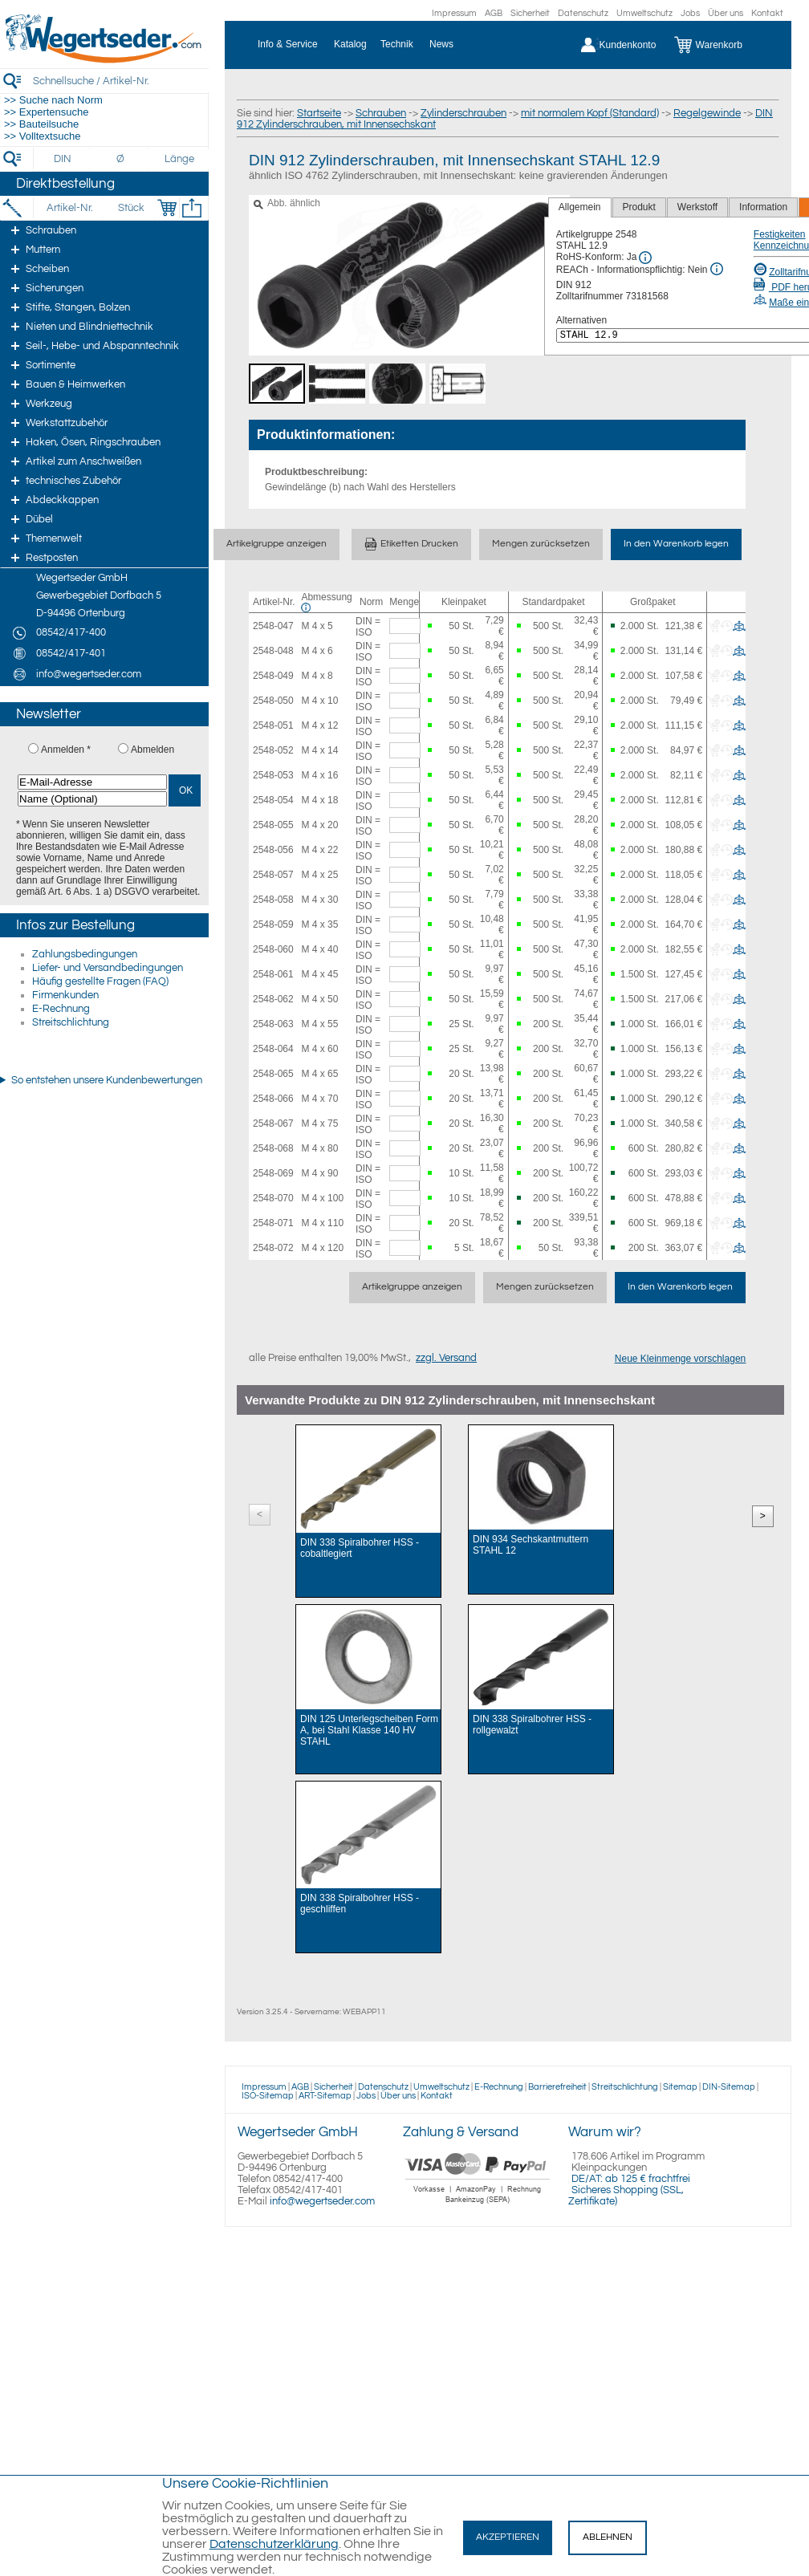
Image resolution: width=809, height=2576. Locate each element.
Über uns (725, 13)
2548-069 (273, 1173)
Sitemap (680, 2086)
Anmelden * (66, 749)
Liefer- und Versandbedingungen (107, 967)
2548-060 (273, 949)
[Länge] (179, 159)
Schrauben (381, 113)
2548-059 (273, 924)
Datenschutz (583, 13)
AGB (493, 13)
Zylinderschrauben (463, 113)
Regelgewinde (707, 113)
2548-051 (273, 725)
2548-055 (273, 825)
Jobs (690, 13)
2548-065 (273, 1073)
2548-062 (273, 999)
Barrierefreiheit (557, 2086)
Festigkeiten (780, 234)
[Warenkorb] (720, 45)
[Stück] (130, 207)
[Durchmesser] (121, 159)
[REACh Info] (716, 268)
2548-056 (273, 849)
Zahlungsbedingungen (84, 954)
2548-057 (273, 874)
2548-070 (273, 1198)
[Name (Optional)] (92, 799)
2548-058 (273, 899)
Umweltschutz (644, 13)
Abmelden (152, 749)
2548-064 (273, 1048)
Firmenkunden (65, 995)
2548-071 (273, 1223)
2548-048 (273, 650)
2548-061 (273, 974)
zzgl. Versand (446, 1357)
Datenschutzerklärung (274, 2543)
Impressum (454, 13)
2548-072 (273, 1247)
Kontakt (767, 13)
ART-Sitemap (325, 2095)
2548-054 (273, 800)
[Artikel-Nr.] (69, 207)
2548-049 (273, 675)
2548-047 (273, 626)
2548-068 (273, 1148)
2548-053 (273, 775)
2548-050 (273, 700)
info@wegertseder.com (322, 2201)
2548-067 (273, 1123)
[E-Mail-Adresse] (92, 782)
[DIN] (63, 159)
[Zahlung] (478, 2205)
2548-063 (273, 1024)
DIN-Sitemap (728, 2086)
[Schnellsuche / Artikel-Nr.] (120, 80)
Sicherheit (530, 13)
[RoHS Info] (645, 257)
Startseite (319, 113)
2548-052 (273, 750)
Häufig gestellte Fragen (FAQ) (100, 981)
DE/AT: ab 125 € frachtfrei (630, 2178)
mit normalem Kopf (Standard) (590, 113)
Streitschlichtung (70, 1022)
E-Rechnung (61, 1008)
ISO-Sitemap (268, 2095)
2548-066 (273, 1098)
